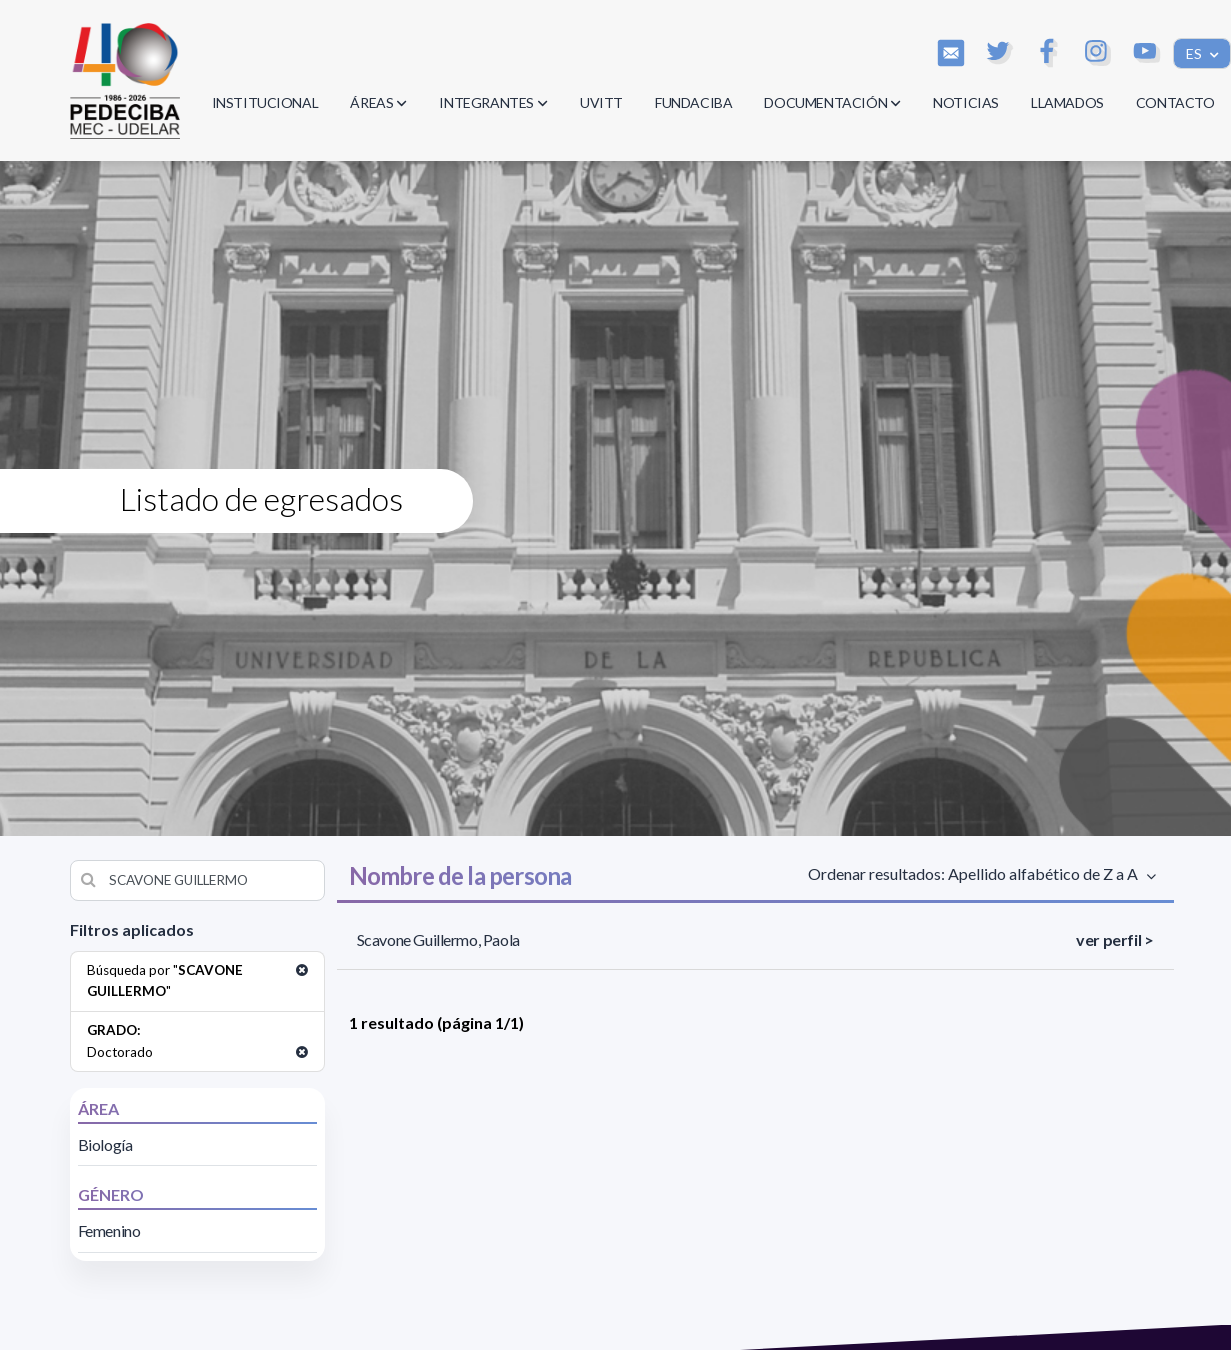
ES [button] (1195, 53)
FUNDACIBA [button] (693, 102)
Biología (105, 1144)
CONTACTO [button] (1175, 102)
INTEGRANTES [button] (493, 102)
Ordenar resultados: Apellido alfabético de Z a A (976, 873)
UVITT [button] (601, 102)
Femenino (109, 1230)
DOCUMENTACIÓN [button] (832, 102)
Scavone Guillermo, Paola (438, 939)
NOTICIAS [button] (966, 102)
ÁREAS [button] (378, 102)
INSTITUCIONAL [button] (265, 102)
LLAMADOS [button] (1067, 102)
